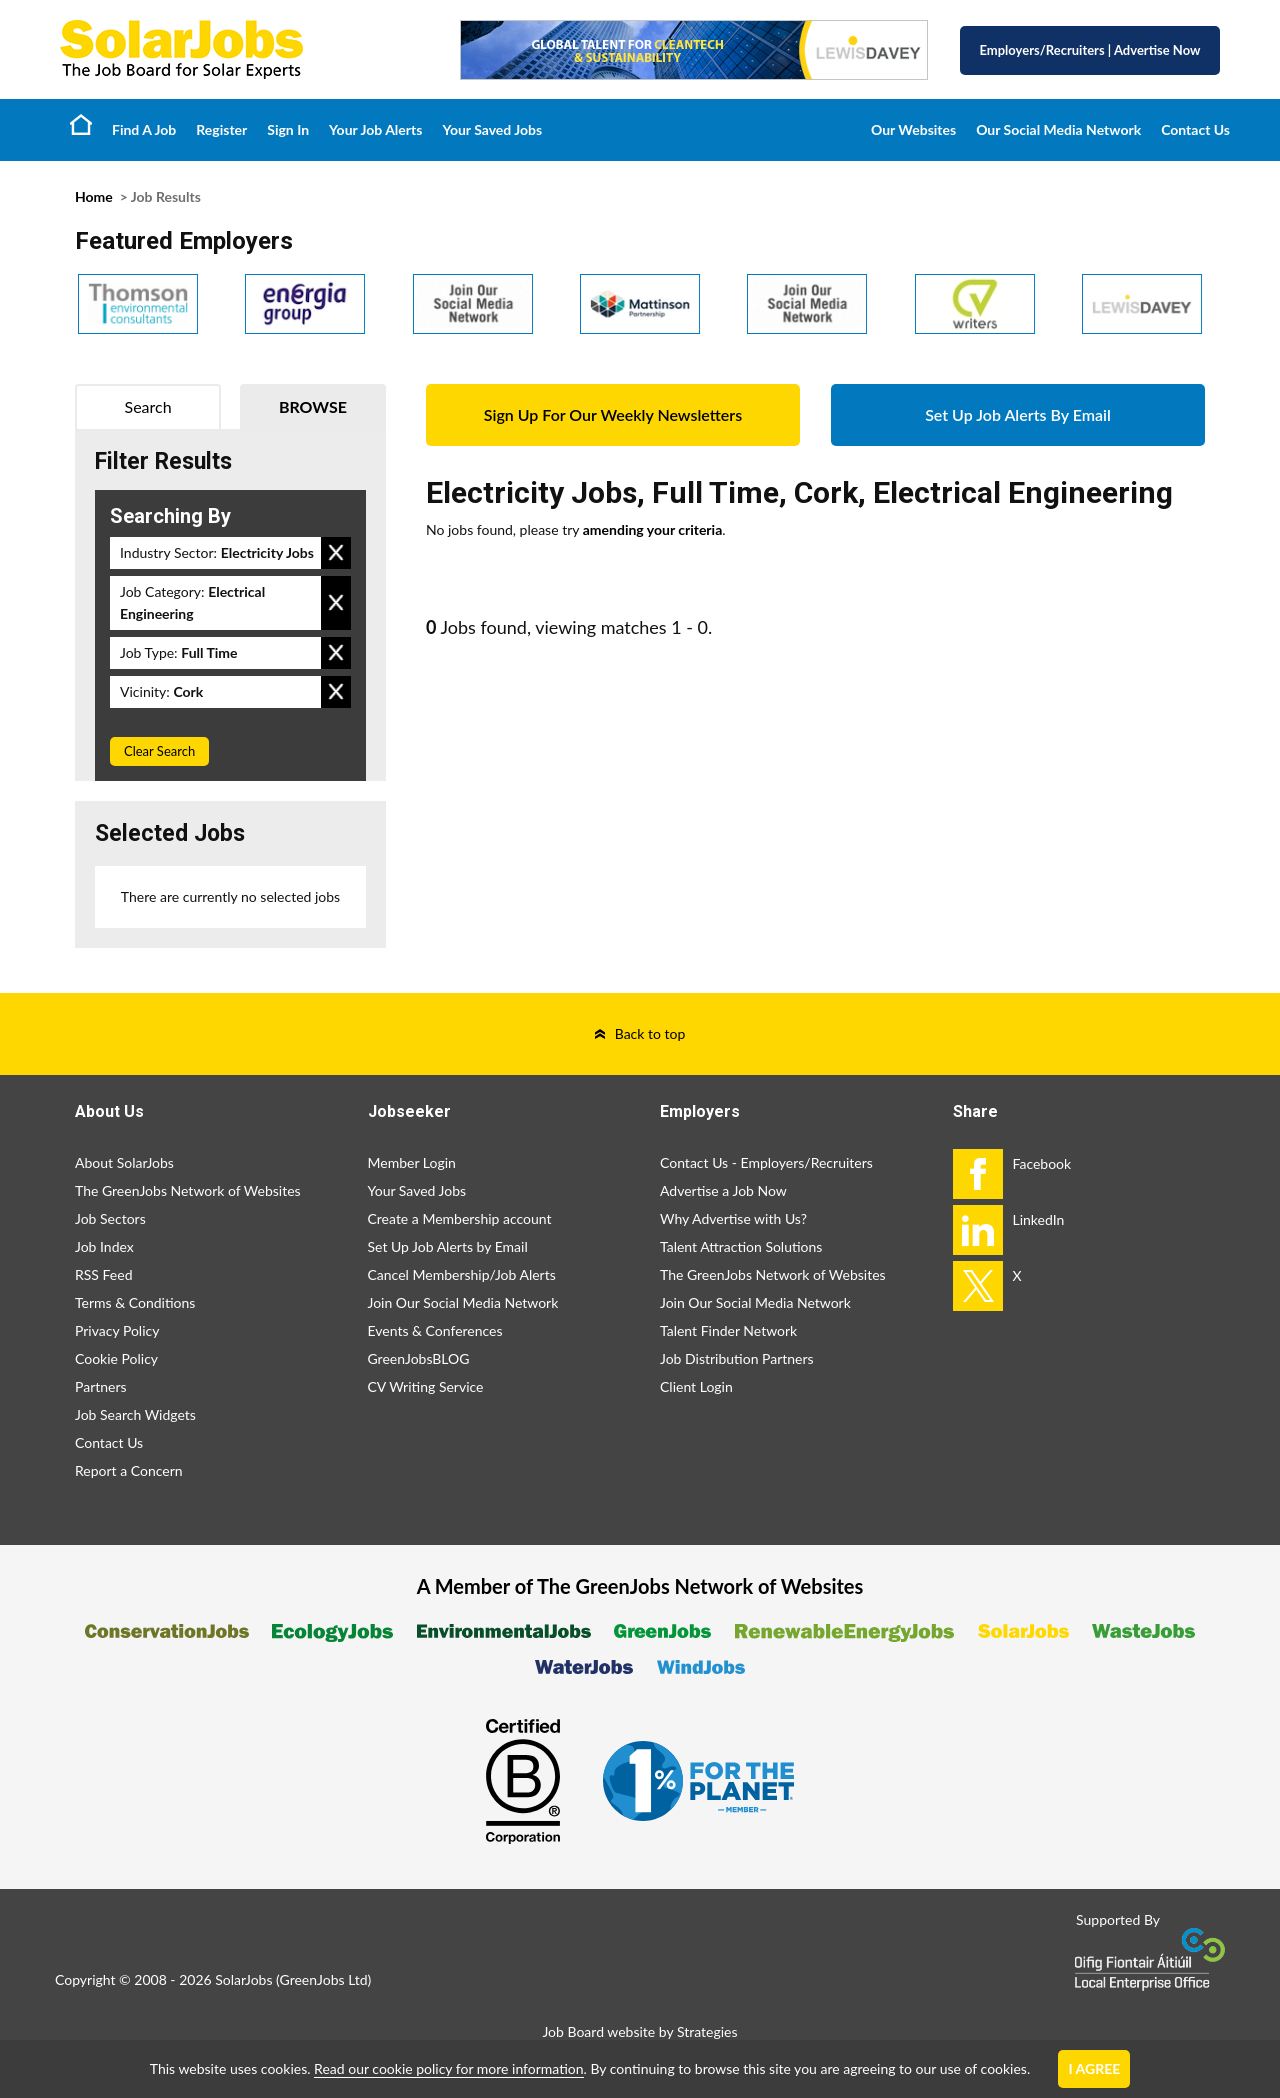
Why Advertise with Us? (733, 1218)
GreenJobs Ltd (324, 1979)
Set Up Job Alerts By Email (1018, 414)
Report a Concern (129, 1470)
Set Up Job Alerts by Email (448, 1246)
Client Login (696, 1386)
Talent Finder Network (728, 1330)
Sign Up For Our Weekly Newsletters (613, 414)
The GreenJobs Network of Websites (188, 1190)
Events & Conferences (435, 1330)
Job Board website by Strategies (639, 2031)
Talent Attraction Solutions (741, 1246)
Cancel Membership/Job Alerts (462, 1274)
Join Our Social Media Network (463, 1302)
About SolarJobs (124, 1162)
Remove (336, 553)
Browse (313, 406)
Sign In (288, 129)
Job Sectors (110, 1218)
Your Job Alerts (375, 129)
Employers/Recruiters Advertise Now (1090, 50)
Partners (101, 1386)
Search (148, 406)
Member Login (412, 1162)
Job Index (104, 1246)
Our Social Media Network (1058, 129)
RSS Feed (103, 1274)
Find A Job (144, 129)
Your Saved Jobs (492, 129)
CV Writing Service (426, 1386)
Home (81, 124)
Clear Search (159, 751)
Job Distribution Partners (737, 1358)
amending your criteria (653, 529)
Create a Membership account (460, 1218)
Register (221, 129)
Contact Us (1195, 129)
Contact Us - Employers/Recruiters (766, 1162)
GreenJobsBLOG (419, 1358)
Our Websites (913, 129)
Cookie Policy (116, 1358)
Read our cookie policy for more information (448, 2068)
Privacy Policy (117, 1330)
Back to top (650, 1033)
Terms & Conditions (135, 1302)
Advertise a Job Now (723, 1190)
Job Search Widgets (135, 1414)
